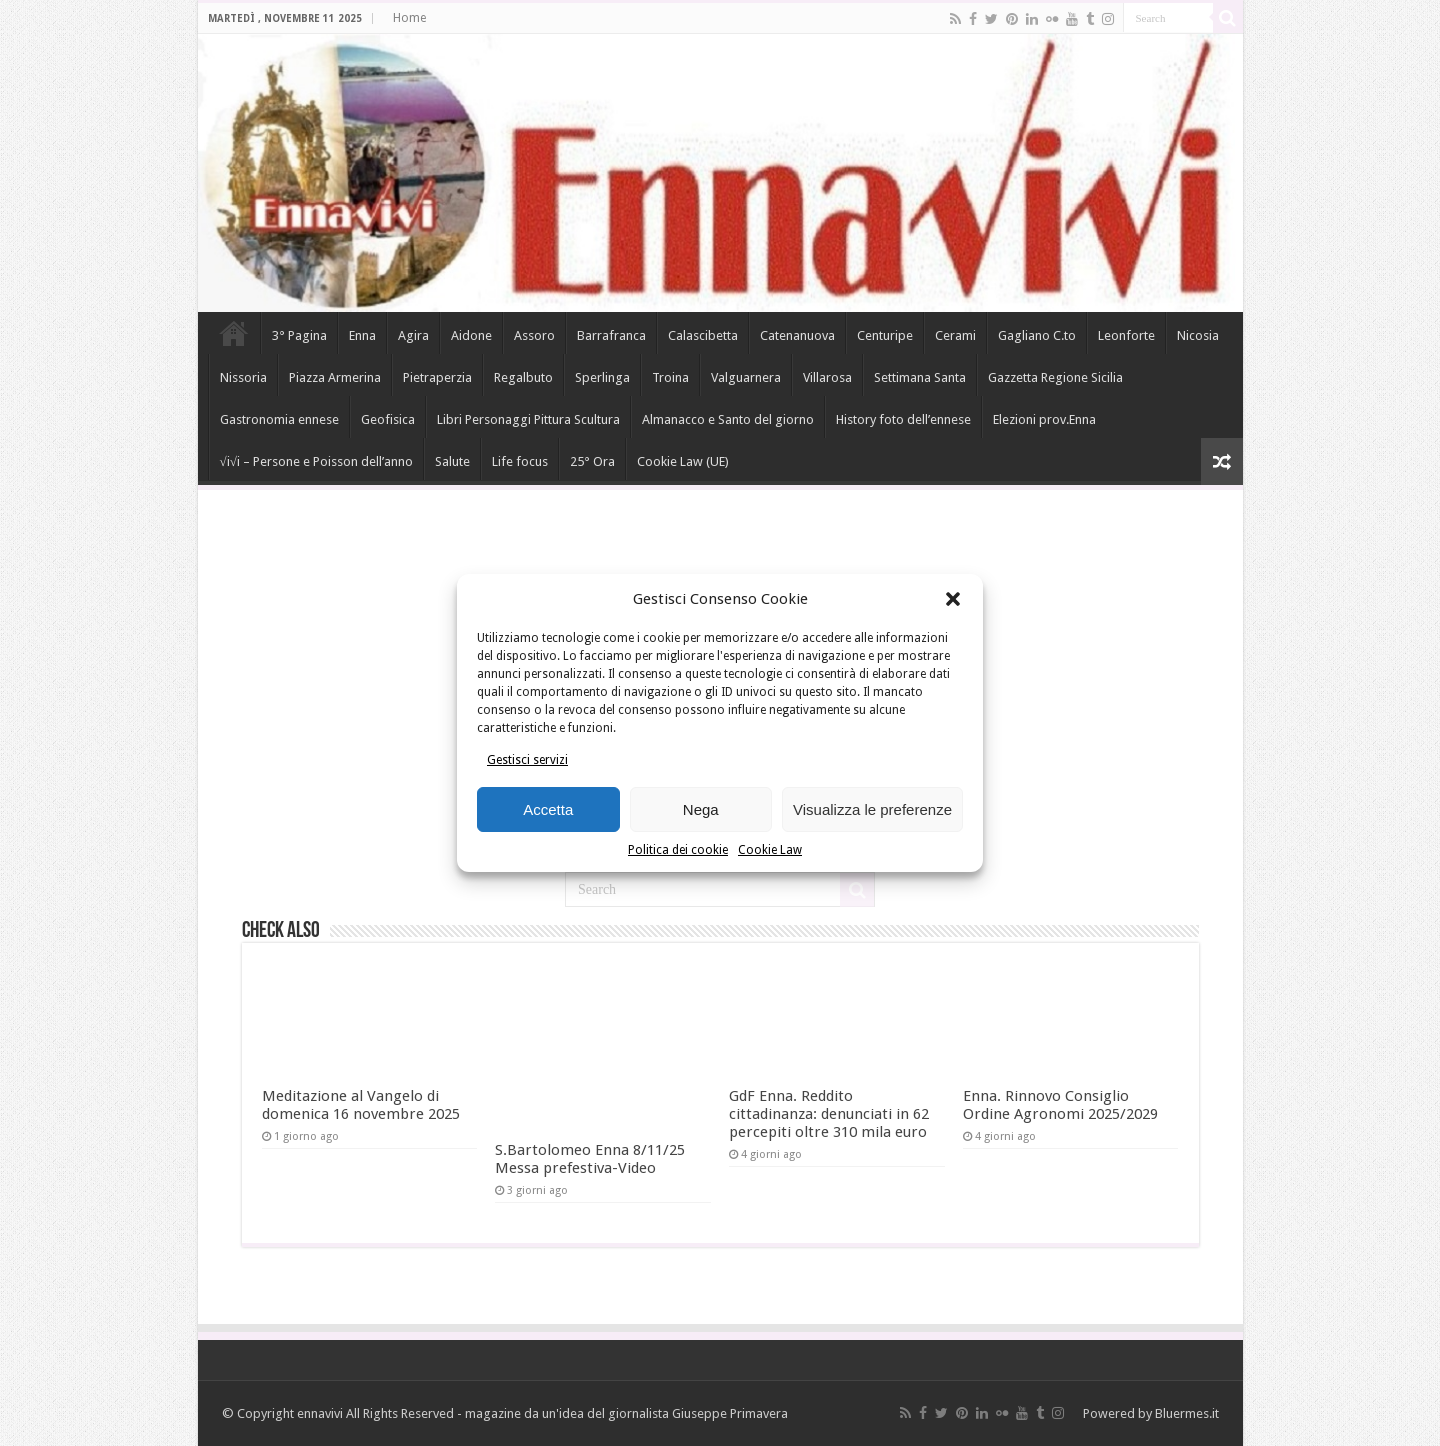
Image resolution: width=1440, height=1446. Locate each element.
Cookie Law (770, 850)
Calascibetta (703, 335)
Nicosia (1198, 335)
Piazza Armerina (335, 377)
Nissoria (243, 377)
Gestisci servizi (527, 760)
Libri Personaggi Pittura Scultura (528, 419)
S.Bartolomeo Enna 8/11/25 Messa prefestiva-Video (590, 1159)
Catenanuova (797, 335)
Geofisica (388, 419)
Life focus (520, 461)
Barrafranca (611, 335)
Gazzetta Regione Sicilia (1055, 377)
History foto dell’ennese (903, 419)
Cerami (955, 335)
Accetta (548, 809)
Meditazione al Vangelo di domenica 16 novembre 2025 (361, 1105)
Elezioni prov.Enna (1044, 419)
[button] (953, 599)
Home (409, 18)
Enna (362, 335)
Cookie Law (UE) (683, 461)
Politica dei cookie (678, 850)
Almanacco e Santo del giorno (728, 419)
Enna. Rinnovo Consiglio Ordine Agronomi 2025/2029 (1060, 1105)
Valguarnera (746, 377)
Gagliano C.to (1037, 335)
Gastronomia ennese (279, 419)
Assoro (534, 335)
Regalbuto (523, 377)
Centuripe (885, 335)
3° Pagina (299, 335)
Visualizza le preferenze (872, 809)
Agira (413, 335)
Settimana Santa (920, 377)
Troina (670, 377)
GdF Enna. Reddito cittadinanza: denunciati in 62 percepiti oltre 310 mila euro (829, 1114)
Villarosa (827, 377)
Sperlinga (602, 377)
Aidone (471, 335)
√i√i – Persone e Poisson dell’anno (316, 461)
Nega (701, 809)
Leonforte (1126, 335)
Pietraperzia (437, 377)
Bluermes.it (1187, 1413)
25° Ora (592, 461)
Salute (452, 461)
